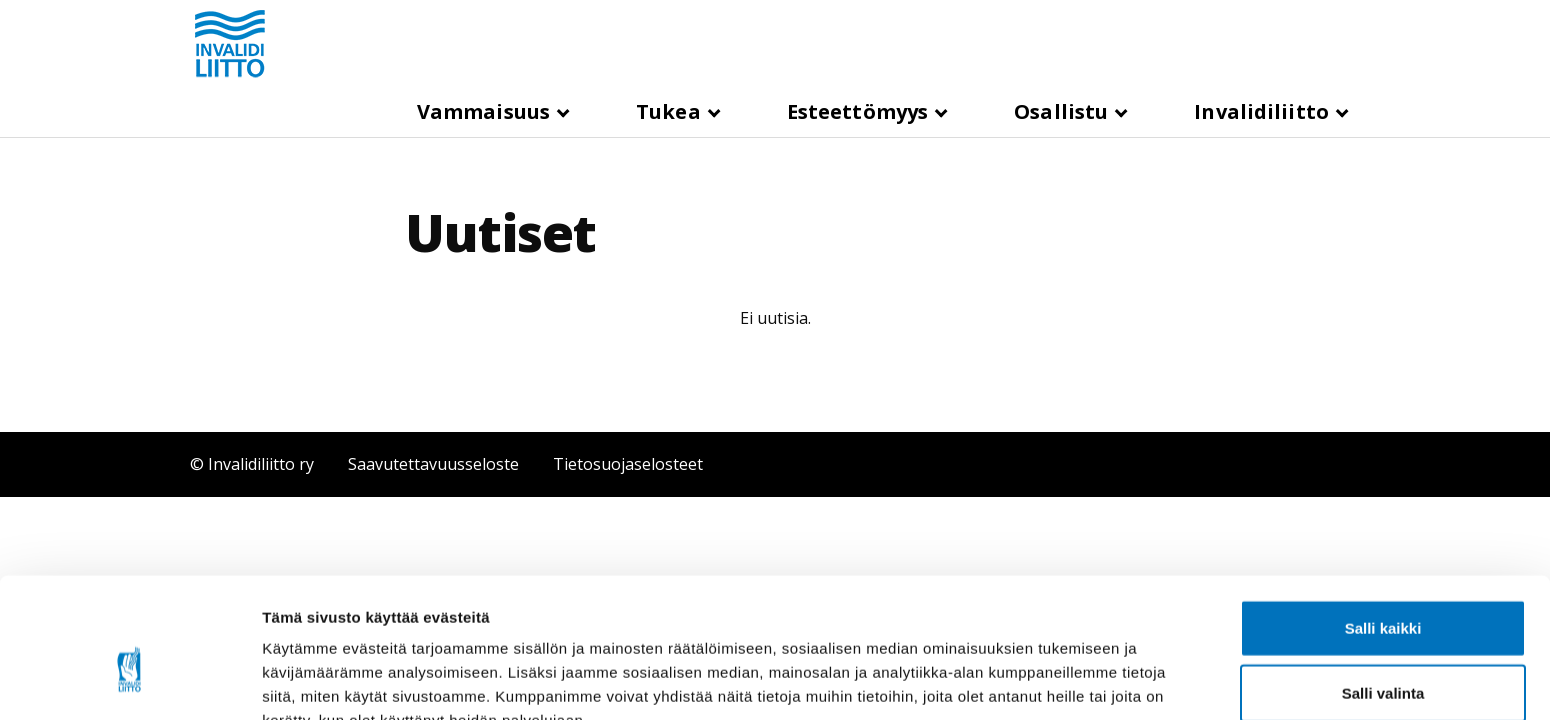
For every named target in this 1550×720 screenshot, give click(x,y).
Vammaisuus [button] (486, 111)
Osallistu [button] (1063, 111)
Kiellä (1383, 654)
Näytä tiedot (1069, 680)
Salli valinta (1383, 589)
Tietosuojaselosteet (628, 464)
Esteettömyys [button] (860, 111)
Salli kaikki (1383, 523)
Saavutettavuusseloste (433, 464)
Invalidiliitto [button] (1264, 111)
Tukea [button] (671, 111)
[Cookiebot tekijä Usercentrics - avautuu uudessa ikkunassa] (129, 681)
